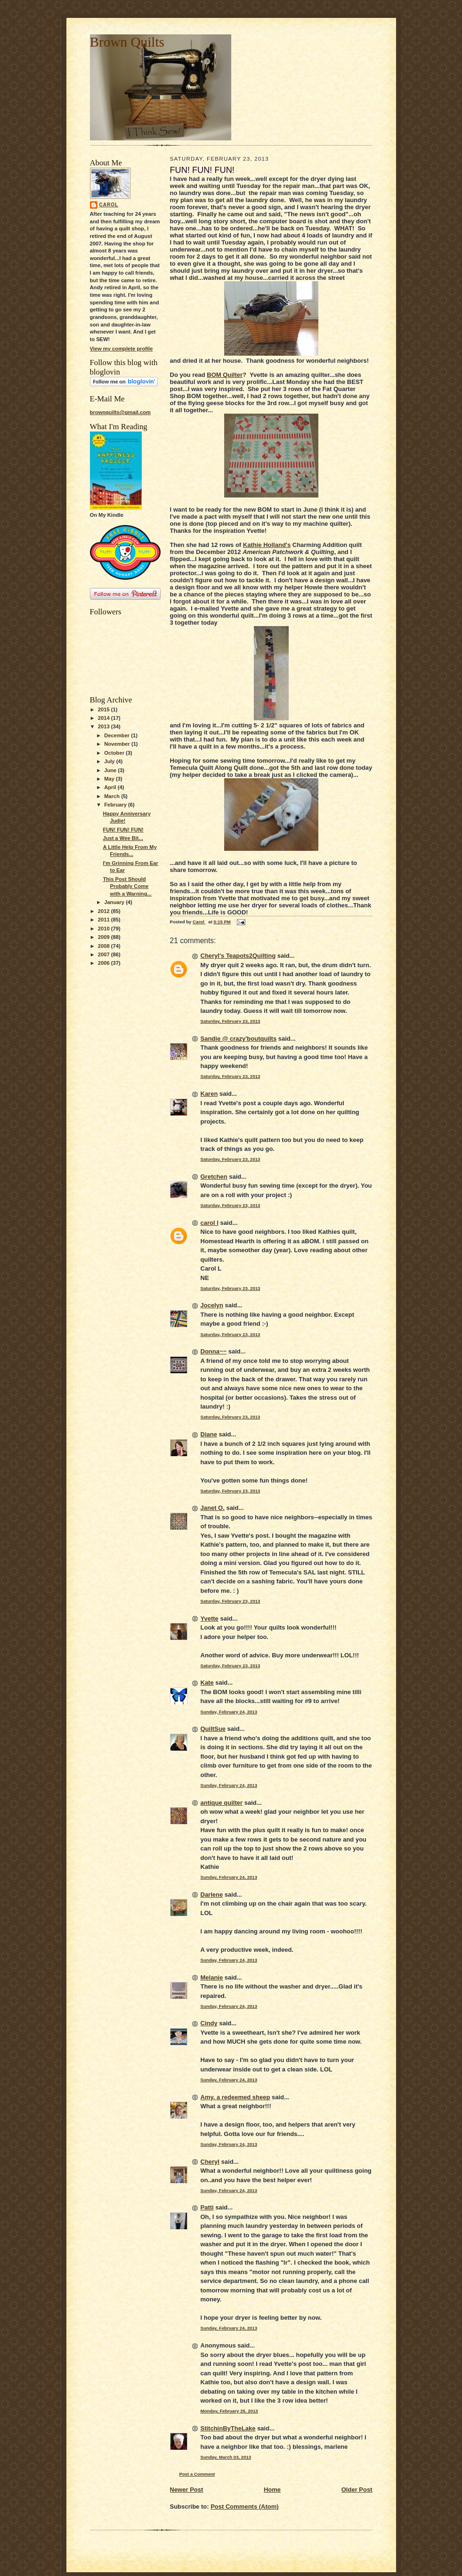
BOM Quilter (225, 374)
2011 (104, 919)
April (111, 787)
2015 (104, 709)
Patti (207, 2207)
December (117, 735)
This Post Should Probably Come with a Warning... (127, 886)
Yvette (210, 1618)
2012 (104, 911)
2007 (104, 954)
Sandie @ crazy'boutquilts (239, 1038)
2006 (104, 963)
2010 (104, 928)
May (110, 779)
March (112, 796)
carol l (210, 1222)
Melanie (212, 1977)
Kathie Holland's (267, 544)
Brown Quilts (127, 41)
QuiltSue (213, 1728)
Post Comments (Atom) (244, 2506)
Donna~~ (214, 1351)
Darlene (212, 1894)
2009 (104, 937)
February (116, 804)
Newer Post (186, 2489)
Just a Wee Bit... (123, 838)
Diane (209, 1434)
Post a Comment (197, 2474)
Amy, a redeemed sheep (235, 2097)
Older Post (357, 2489)
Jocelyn (212, 1305)
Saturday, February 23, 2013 (230, 1021)
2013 (104, 726)
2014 (104, 718)
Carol (109, 204)
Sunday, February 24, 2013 (229, 1711)
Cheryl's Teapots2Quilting (238, 955)
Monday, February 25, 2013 (229, 2410)
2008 (104, 946)
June (111, 770)
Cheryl (210, 2161)
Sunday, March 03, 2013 (226, 2457)
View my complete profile (121, 348)
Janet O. (213, 1507)
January (115, 902)
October (115, 753)
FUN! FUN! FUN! (123, 829)
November (117, 744)
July (110, 761)
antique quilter (222, 1802)
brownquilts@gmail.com (120, 412)
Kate (207, 1682)
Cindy (209, 2023)
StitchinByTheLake (228, 2428)
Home (272, 2489)
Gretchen (214, 1176)
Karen (209, 1093)
